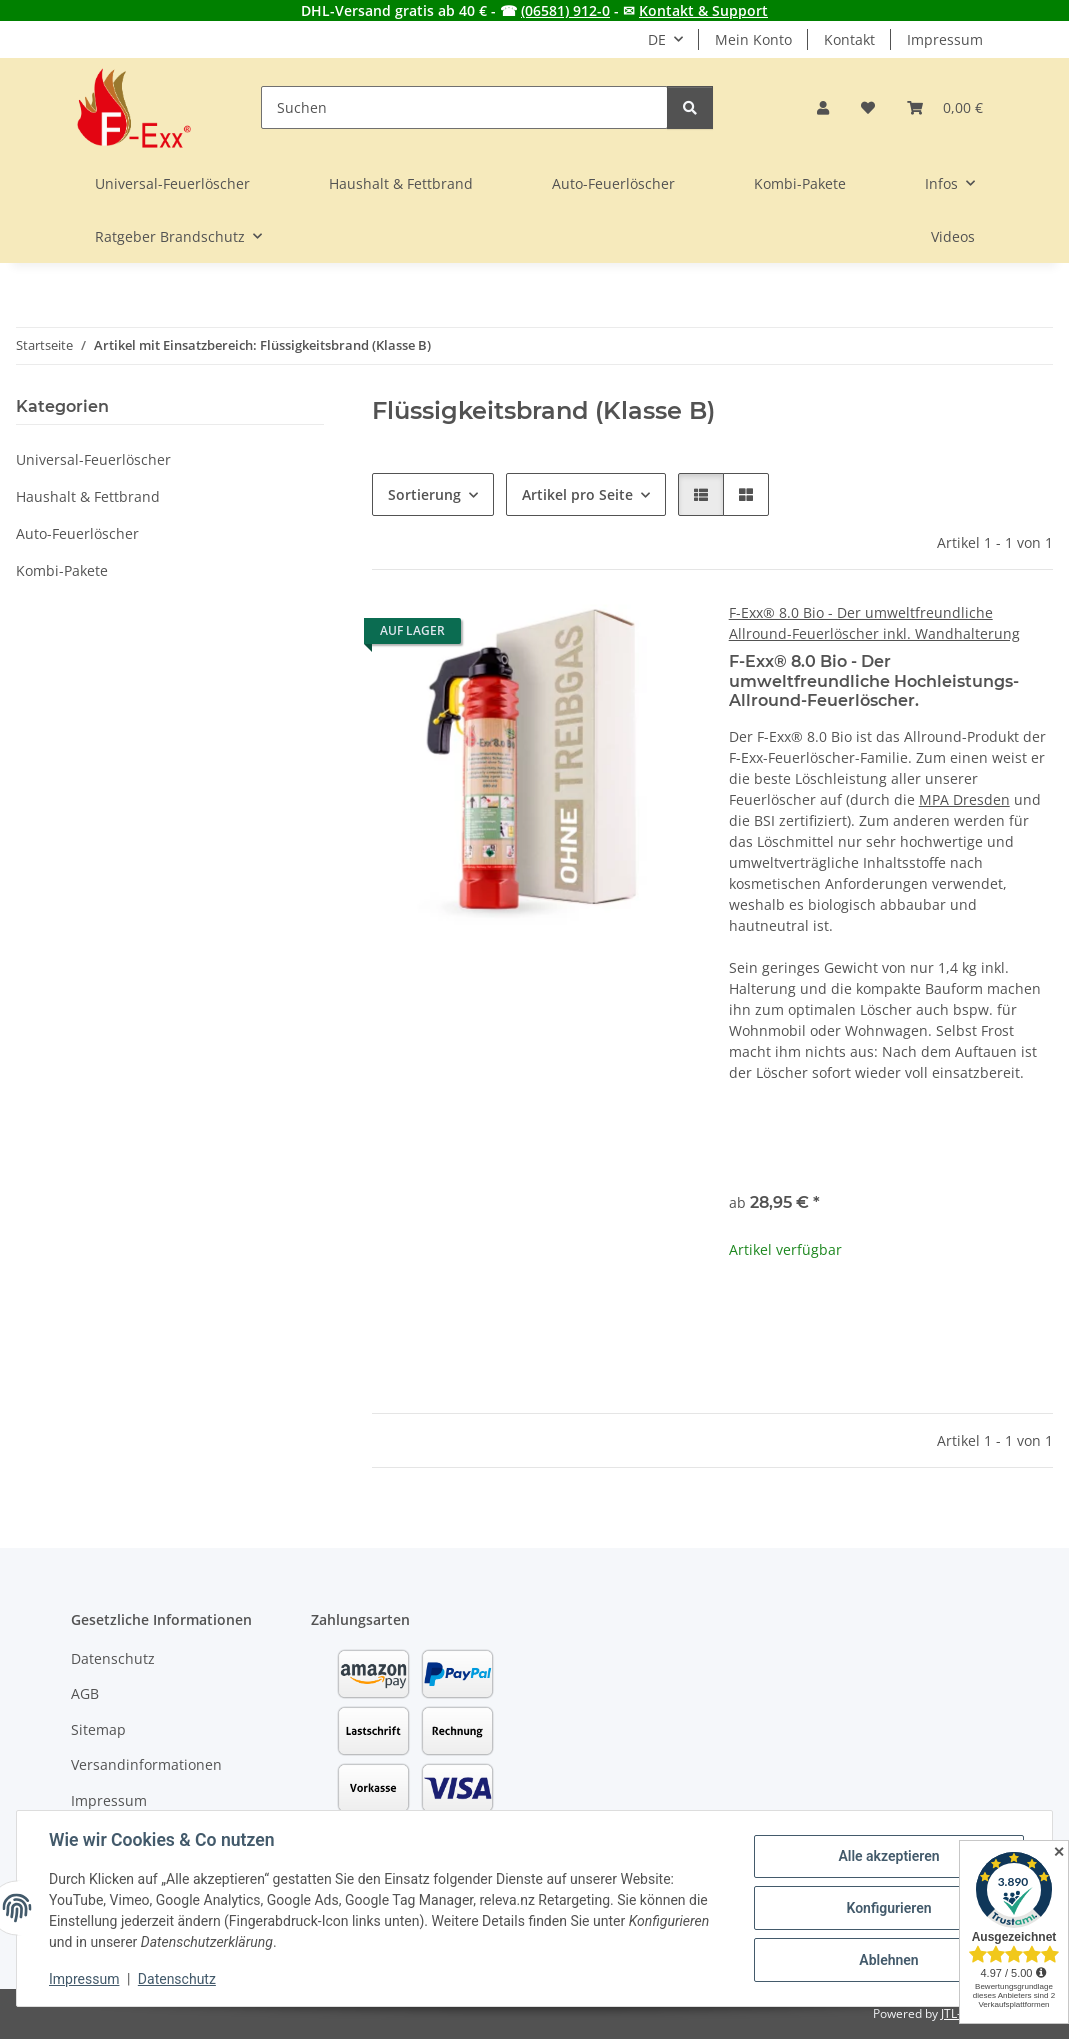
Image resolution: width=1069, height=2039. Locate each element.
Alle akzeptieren (888, 1856)
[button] (823, 107)
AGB (85, 1693)
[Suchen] (464, 107)
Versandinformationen (146, 1764)
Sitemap (98, 1729)
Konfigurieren (888, 1908)
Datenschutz (177, 1979)
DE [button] (657, 39)
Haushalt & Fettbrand (88, 496)
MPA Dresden (964, 799)
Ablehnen (888, 1960)
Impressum (84, 1979)
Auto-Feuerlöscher (77, 533)
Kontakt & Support (703, 10)
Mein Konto (753, 39)
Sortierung (424, 494)
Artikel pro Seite (577, 494)
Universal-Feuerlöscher (93, 459)
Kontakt (849, 39)
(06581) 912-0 (565, 10)
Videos (953, 236)
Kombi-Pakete (62, 570)
